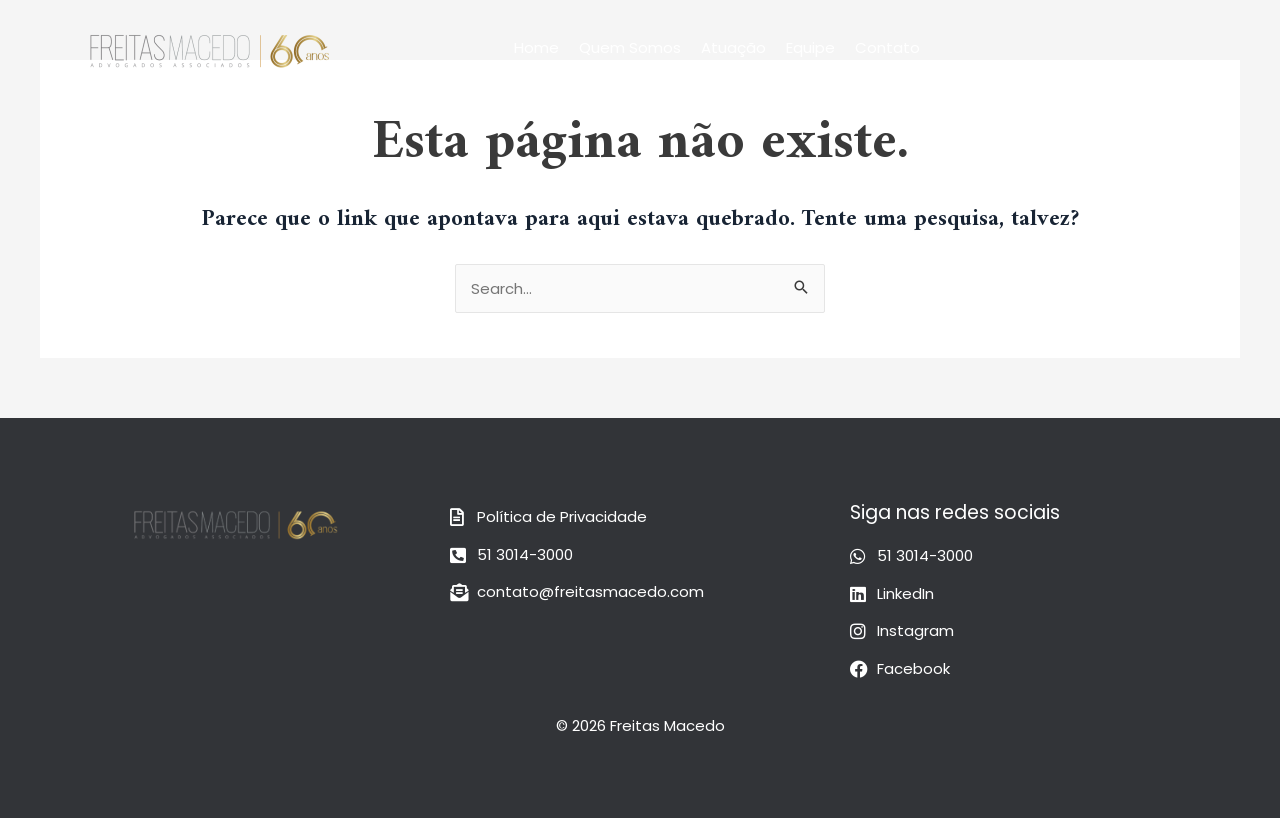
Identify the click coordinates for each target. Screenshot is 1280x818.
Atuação (733, 47)
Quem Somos (630, 47)
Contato (887, 47)
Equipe (810, 47)
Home (536, 47)
